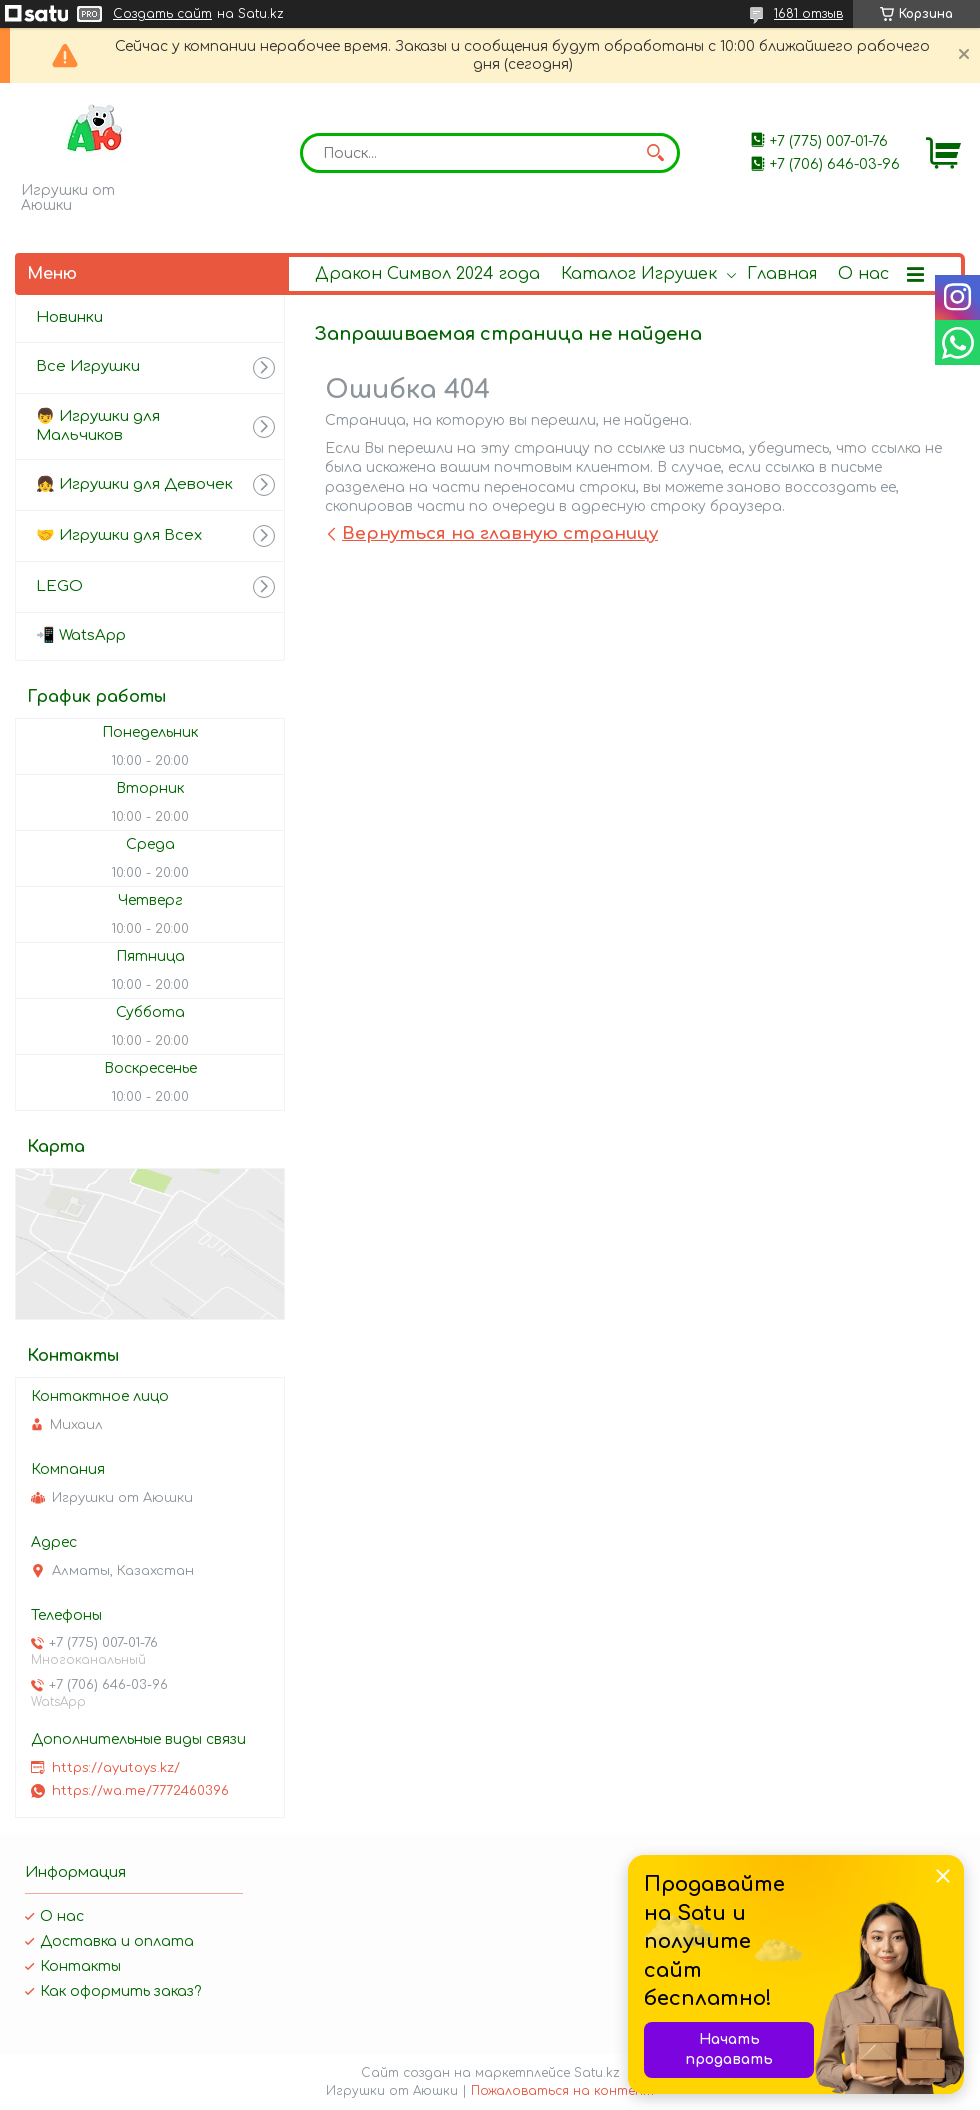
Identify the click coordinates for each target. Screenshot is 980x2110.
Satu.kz (597, 2073)
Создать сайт (162, 14)
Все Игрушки (88, 366)
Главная (782, 274)
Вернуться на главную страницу (500, 533)
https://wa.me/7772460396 (140, 1791)
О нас (863, 274)
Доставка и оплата (117, 1941)
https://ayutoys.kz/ (116, 1768)
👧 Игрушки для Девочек (134, 484)
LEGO (59, 586)
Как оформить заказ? (120, 1991)
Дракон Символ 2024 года (427, 274)
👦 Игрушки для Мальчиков (98, 426)
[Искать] (655, 153)
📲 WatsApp (81, 635)
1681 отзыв (808, 14)
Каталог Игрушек (639, 274)
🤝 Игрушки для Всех (119, 535)
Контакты (80, 1966)
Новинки (69, 317)
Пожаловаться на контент (562, 2091)
